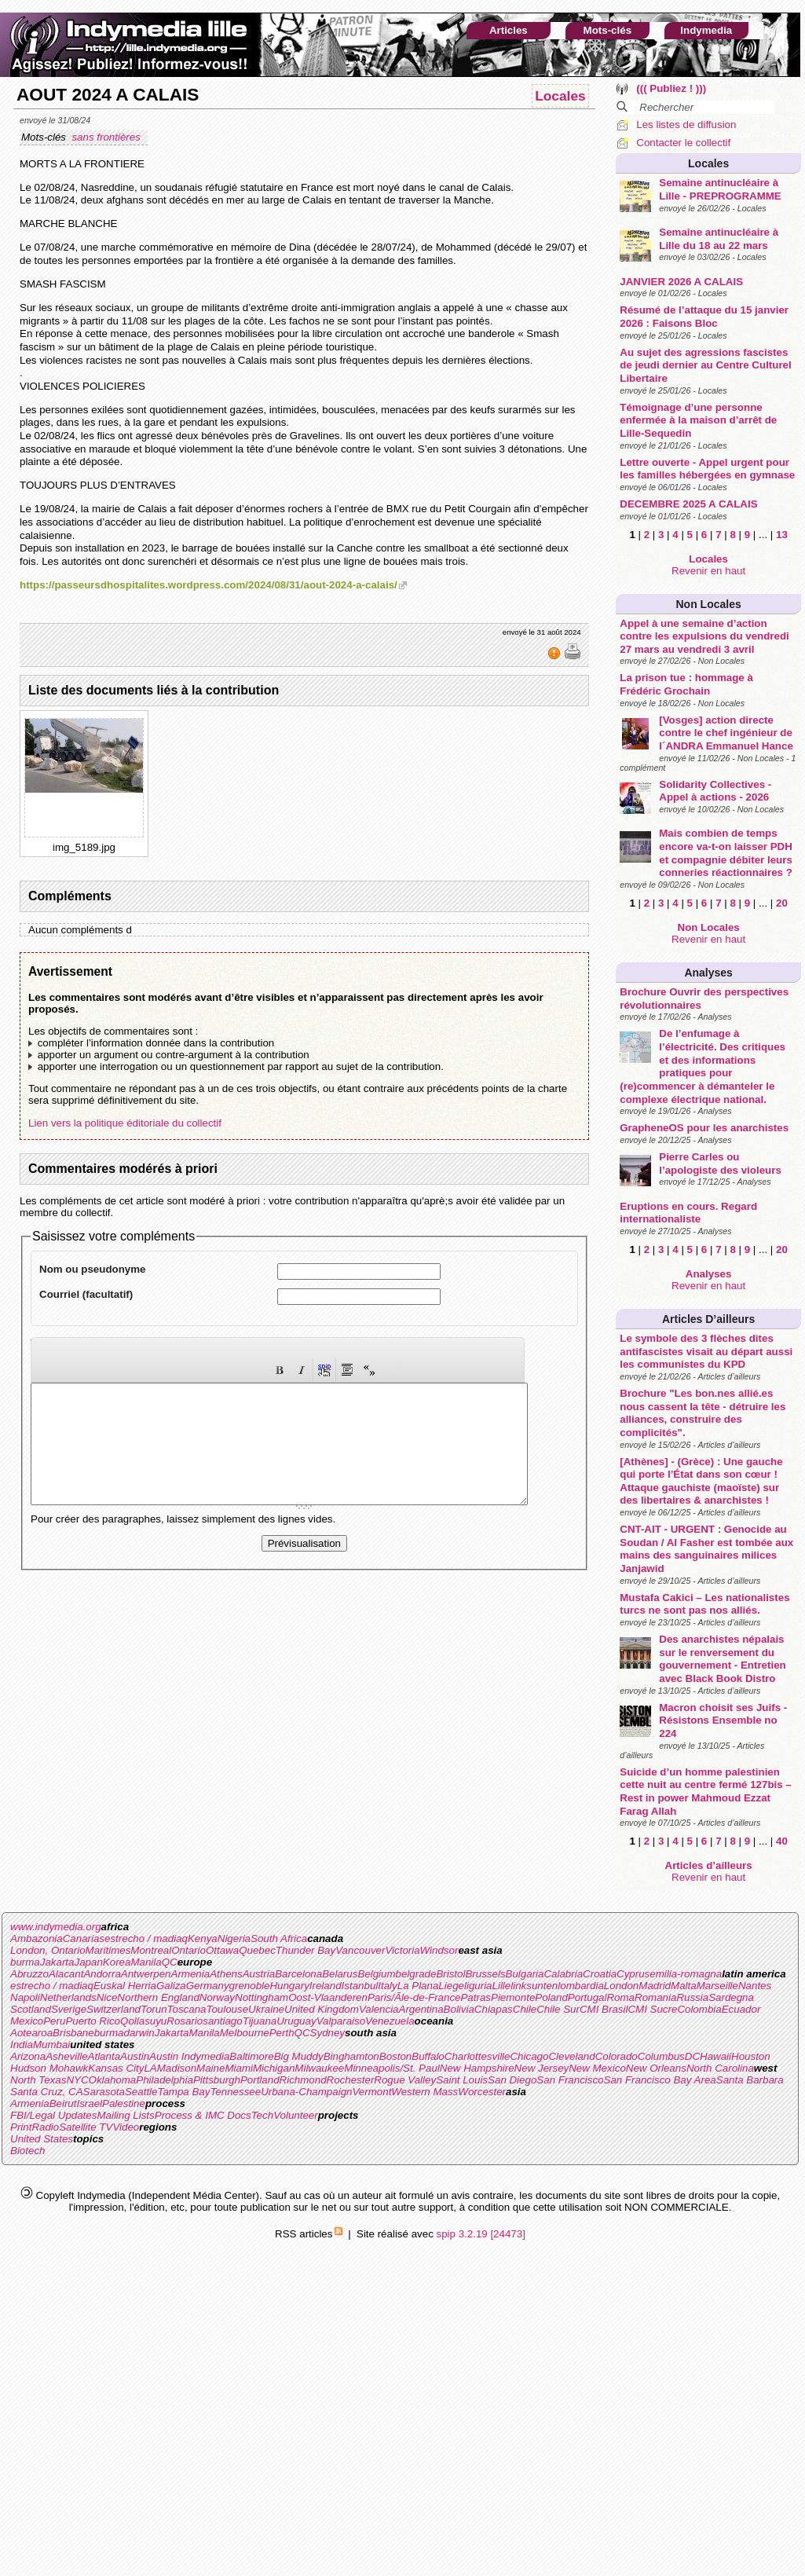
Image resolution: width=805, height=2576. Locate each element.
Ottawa (222, 1950)
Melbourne (244, 2033)
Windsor (439, 1950)
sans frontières (107, 137)
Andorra (101, 1974)
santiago (222, 2021)
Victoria (402, 1950)
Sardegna (731, 1997)
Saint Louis (462, 2080)
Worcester (482, 2092)
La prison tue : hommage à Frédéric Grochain (686, 684)
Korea (117, 1962)
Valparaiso (341, 2021)
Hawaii (715, 2056)
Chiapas (493, 2009)
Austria (259, 1974)
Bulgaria (525, 1974)
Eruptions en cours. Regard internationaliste (688, 1213)
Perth (282, 2033)
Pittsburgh (216, 2080)
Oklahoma (113, 2080)
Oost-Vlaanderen (328, 1997)
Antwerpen (146, 1974)
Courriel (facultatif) (86, 1294)
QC (169, 1962)
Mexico (26, 2021)
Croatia (600, 1974)
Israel (89, 2103)
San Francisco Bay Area (660, 2080)
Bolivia (459, 2009)
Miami (239, 2068)
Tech (262, 2115)
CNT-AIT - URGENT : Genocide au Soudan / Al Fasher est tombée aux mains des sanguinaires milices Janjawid (706, 1548)
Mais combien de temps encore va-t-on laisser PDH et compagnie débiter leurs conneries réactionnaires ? (725, 852)
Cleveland (571, 2056)
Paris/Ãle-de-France (414, 1997)
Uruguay (296, 2021)
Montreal (150, 1950)
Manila (145, 1962)
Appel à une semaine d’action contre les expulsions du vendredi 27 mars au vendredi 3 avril (704, 636)
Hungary (289, 1986)
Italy (387, 1986)
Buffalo (428, 2056)
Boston (395, 2056)
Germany (207, 1986)
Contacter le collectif (683, 142)
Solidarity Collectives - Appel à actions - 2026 (715, 791)
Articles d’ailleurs (708, 1319)
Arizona (28, 2056)
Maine (210, 2068)
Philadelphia (164, 2080)
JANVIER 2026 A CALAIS (681, 282)
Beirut (63, 2103)
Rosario (184, 2021)
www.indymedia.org (55, 1927)
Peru (54, 2021)
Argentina (421, 2009)
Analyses (708, 972)
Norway (217, 1997)
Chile (524, 2009)
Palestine (123, 2103)
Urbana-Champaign (306, 2092)
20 (782, 903)
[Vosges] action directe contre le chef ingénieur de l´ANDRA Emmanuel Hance (726, 733)
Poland (551, 1997)
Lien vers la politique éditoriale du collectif (124, 1123)
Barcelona (298, 1974)
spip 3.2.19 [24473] (481, 2234)
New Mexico (597, 2068)
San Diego (512, 2080)
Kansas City (116, 2068)
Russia (692, 1997)
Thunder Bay (305, 1950)
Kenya (203, 1938)
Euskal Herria (124, 1986)
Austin (134, 2056)
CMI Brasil (604, 2009)
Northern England (158, 1997)
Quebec (257, 1950)
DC (692, 2056)
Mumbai (51, 2044)
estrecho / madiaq (146, 1938)
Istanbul (360, 1986)
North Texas (38, 2080)
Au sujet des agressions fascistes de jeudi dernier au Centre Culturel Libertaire (705, 365)
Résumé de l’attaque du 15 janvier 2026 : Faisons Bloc (704, 316)
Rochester (351, 2080)
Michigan (274, 2068)
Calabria (563, 1974)
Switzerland (113, 2009)
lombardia (581, 1986)
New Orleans (656, 2068)
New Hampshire (477, 2068)
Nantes (754, 1986)
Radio (45, 2127)
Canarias (83, 1938)
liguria (478, 1986)
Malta (684, 1986)
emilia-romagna (685, 1974)
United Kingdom (321, 2009)
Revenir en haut (708, 571)
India (21, 2044)
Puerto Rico (92, 2021)
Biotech (27, 2150)
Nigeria (234, 1938)
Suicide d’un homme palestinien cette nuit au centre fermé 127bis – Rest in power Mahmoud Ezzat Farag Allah (706, 1791)
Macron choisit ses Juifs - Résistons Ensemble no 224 (723, 1720)
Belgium (376, 1974)
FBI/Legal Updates (53, 2115)
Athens (226, 1974)
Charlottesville (477, 2056)
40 (782, 1841)
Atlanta (104, 2056)
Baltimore (251, 2056)
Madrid (655, 1986)
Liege (451, 1986)
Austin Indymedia (189, 2056)
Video (125, 2127)
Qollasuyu (143, 2021)
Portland (260, 2080)
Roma (620, 1997)
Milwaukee (319, 2068)
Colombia (699, 2009)
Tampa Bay (183, 2092)
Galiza (171, 1986)
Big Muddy (299, 2056)
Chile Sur (558, 2009)
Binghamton (351, 2056)
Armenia (190, 1974)
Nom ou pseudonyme (92, 1269)
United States (41, 2139)
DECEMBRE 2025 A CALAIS (688, 504)
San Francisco (569, 2080)
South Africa (279, 1938)
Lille (501, 1986)
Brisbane (73, 2033)
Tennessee (235, 2092)
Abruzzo (29, 1974)
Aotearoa (31, 2033)
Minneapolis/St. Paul (392, 2068)
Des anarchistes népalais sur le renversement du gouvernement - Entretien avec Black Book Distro (722, 1658)
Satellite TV (85, 2127)
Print (20, 2127)
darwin (138, 2033)
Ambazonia (36, 1938)
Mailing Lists (125, 2115)
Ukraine (266, 2009)
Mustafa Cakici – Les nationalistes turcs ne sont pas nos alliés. (704, 1604)
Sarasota (104, 2092)
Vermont (371, 2092)
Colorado (616, 2056)
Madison (176, 2068)
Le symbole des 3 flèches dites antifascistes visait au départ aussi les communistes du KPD (706, 1351)
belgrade (416, 1974)
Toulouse (227, 2009)
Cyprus (633, 1974)
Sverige (68, 2009)
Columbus (661, 2056)
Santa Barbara (750, 2080)
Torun (154, 2009)
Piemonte (513, 1997)
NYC (77, 2080)
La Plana (418, 1986)
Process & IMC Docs (203, 2115)
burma (25, 1962)
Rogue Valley (405, 2080)
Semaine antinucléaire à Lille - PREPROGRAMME (720, 189)
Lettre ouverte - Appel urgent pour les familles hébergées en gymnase (707, 469)
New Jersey (541, 2068)
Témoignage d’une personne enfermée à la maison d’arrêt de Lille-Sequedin (698, 420)
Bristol (450, 1974)
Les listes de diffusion (686, 124)
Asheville (66, 2056)
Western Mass (424, 2092)
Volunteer (295, 2115)
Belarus (339, 1974)
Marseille (717, 1986)
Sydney (327, 2033)
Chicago (529, 2056)
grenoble (249, 1986)
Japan (89, 1962)
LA (150, 2068)
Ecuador (741, 2009)
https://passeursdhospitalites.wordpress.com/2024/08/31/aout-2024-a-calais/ (208, 585)
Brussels (485, 1974)
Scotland (30, 2009)
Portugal (587, 1997)
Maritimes (108, 1950)
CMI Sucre (652, 2009)
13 (782, 534)
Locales (708, 163)
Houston (750, 2056)
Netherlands (68, 1997)
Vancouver (360, 1950)
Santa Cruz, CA (46, 2092)
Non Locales (708, 604)
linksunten (534, 1986)
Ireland (325, 1986)
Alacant (66, 1974)
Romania (655, 1997)
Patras (475, 1997)
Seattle (141, 2092)
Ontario (188, 1950)
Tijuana (260, 2021)
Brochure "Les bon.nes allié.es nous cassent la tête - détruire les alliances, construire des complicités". (702, 1412)
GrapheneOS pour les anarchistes (704, 1128)
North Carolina (720, 2068)
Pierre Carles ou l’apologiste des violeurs (720, 1163)
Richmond (303, 2080)
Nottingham (261, 1997)
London (621, 1986)
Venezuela (390, 2021)
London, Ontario (48, 1950)
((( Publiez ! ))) (671, 88)
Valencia (379, 2009)
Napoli (25, 1997)
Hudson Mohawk (49, 2068)
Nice (107, 1997)
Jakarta (57, 1962)
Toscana (187, 2009)
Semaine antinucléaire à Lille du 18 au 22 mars (718, 238)
